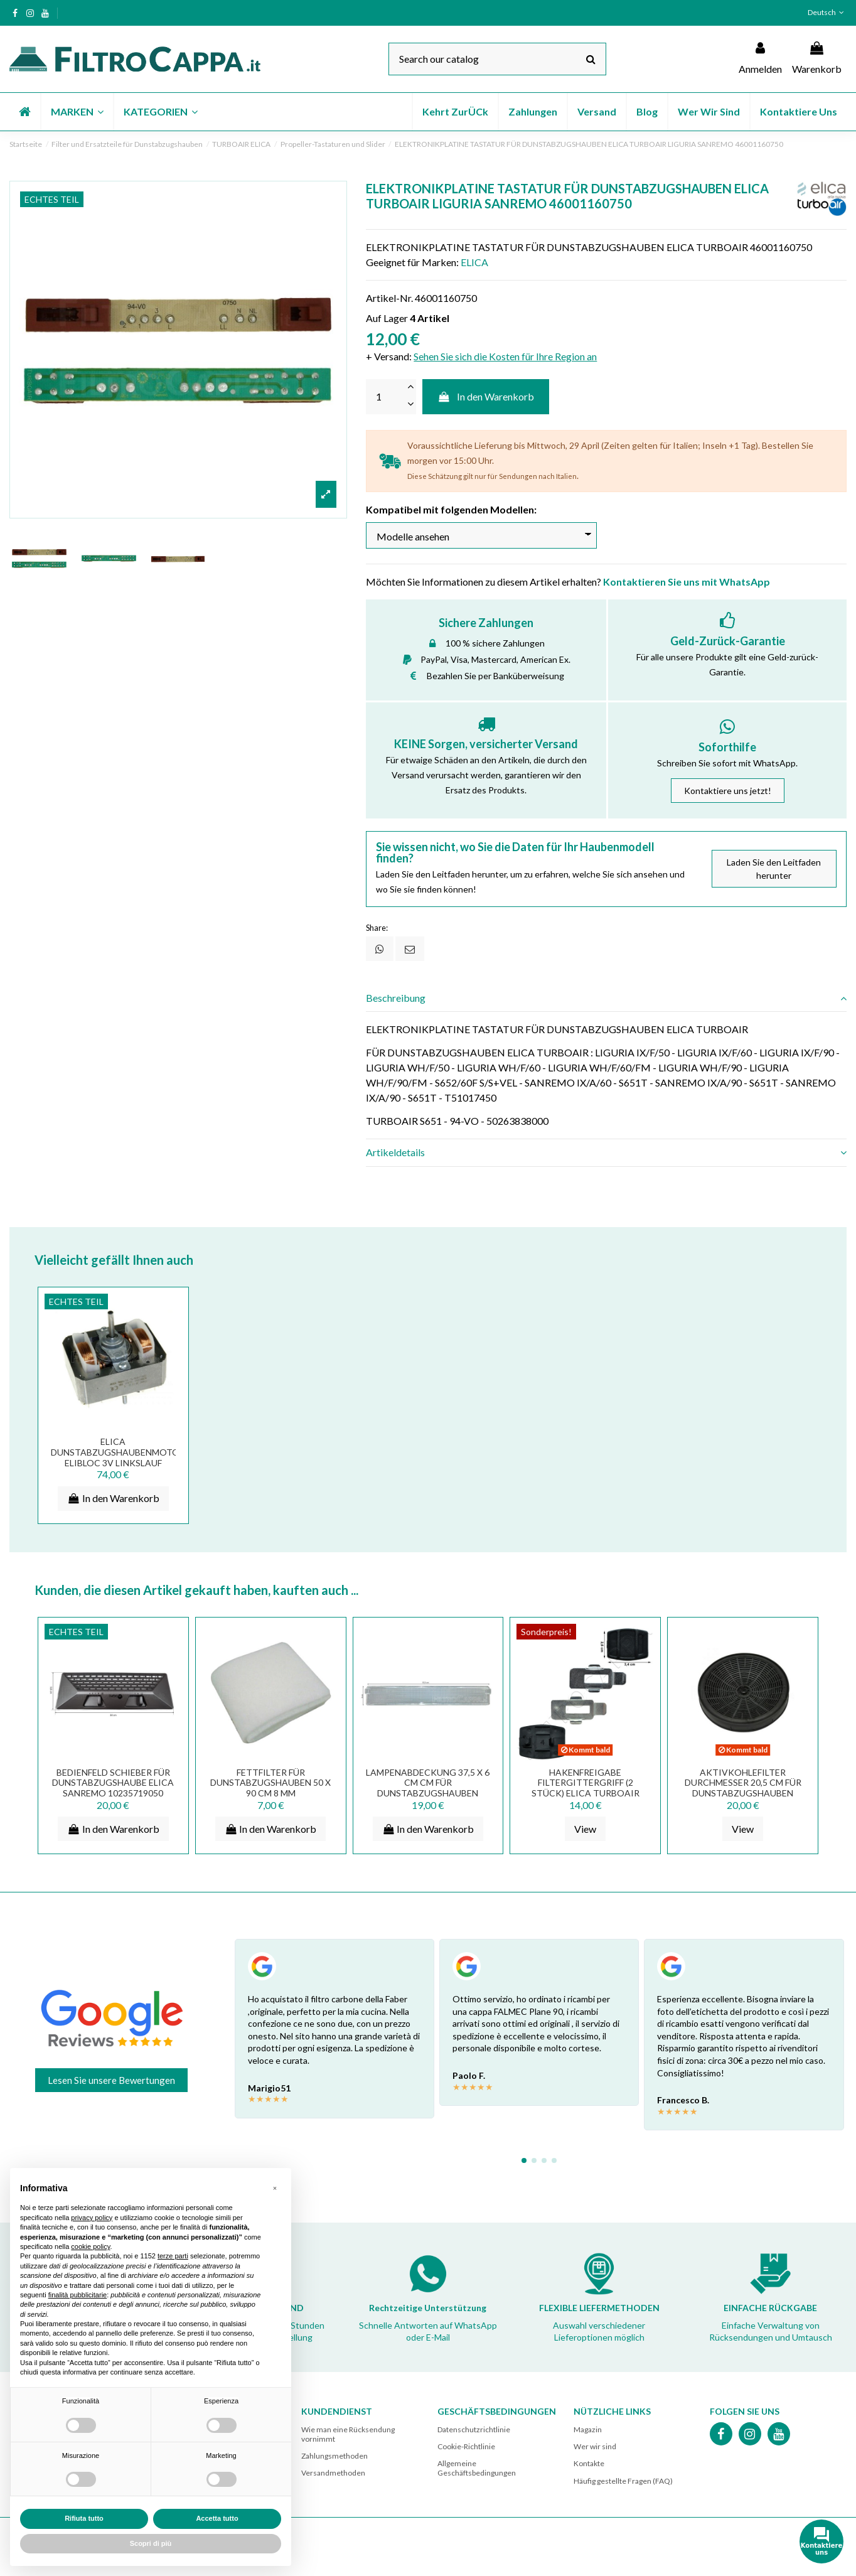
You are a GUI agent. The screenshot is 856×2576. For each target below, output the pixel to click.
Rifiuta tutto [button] (84, 2518)
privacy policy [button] (91, 2217)
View (585, 1829)
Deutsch (827, 12)
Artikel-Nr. (389, 298)
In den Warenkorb (486, 396)
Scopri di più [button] (151, 2543)
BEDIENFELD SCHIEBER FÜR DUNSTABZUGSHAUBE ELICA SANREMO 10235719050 (113, 1783)
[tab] (606, 998)
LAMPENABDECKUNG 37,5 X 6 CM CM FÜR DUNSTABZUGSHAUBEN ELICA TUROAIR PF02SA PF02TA (428, 1793)
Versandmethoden (333, 2472)
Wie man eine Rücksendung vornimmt (348, 2434)
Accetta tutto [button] (217, 2518)
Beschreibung (606, 998)
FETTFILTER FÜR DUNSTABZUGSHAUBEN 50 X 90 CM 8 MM (270, 1783)
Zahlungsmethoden (334, 2456)
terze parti (173, 2256)
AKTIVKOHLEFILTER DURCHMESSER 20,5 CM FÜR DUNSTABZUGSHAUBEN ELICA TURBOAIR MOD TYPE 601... (742, 1793)
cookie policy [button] (90, 2246)
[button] (76, 112)
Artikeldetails (606, 1152)
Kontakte (589, 2463)
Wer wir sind (595, 2446)
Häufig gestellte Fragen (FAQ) (623, 2481)
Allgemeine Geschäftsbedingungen (476, 2468)
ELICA (474, 262)
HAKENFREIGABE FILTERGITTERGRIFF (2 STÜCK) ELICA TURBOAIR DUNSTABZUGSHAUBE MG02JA (585, 1793)
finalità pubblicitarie (77, 2295)
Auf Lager (387, 318)
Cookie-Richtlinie (466, 2446)
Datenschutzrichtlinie (473, 2429)
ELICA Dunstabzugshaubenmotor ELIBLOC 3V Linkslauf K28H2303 (118, 1458)
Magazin (588, 2429)
